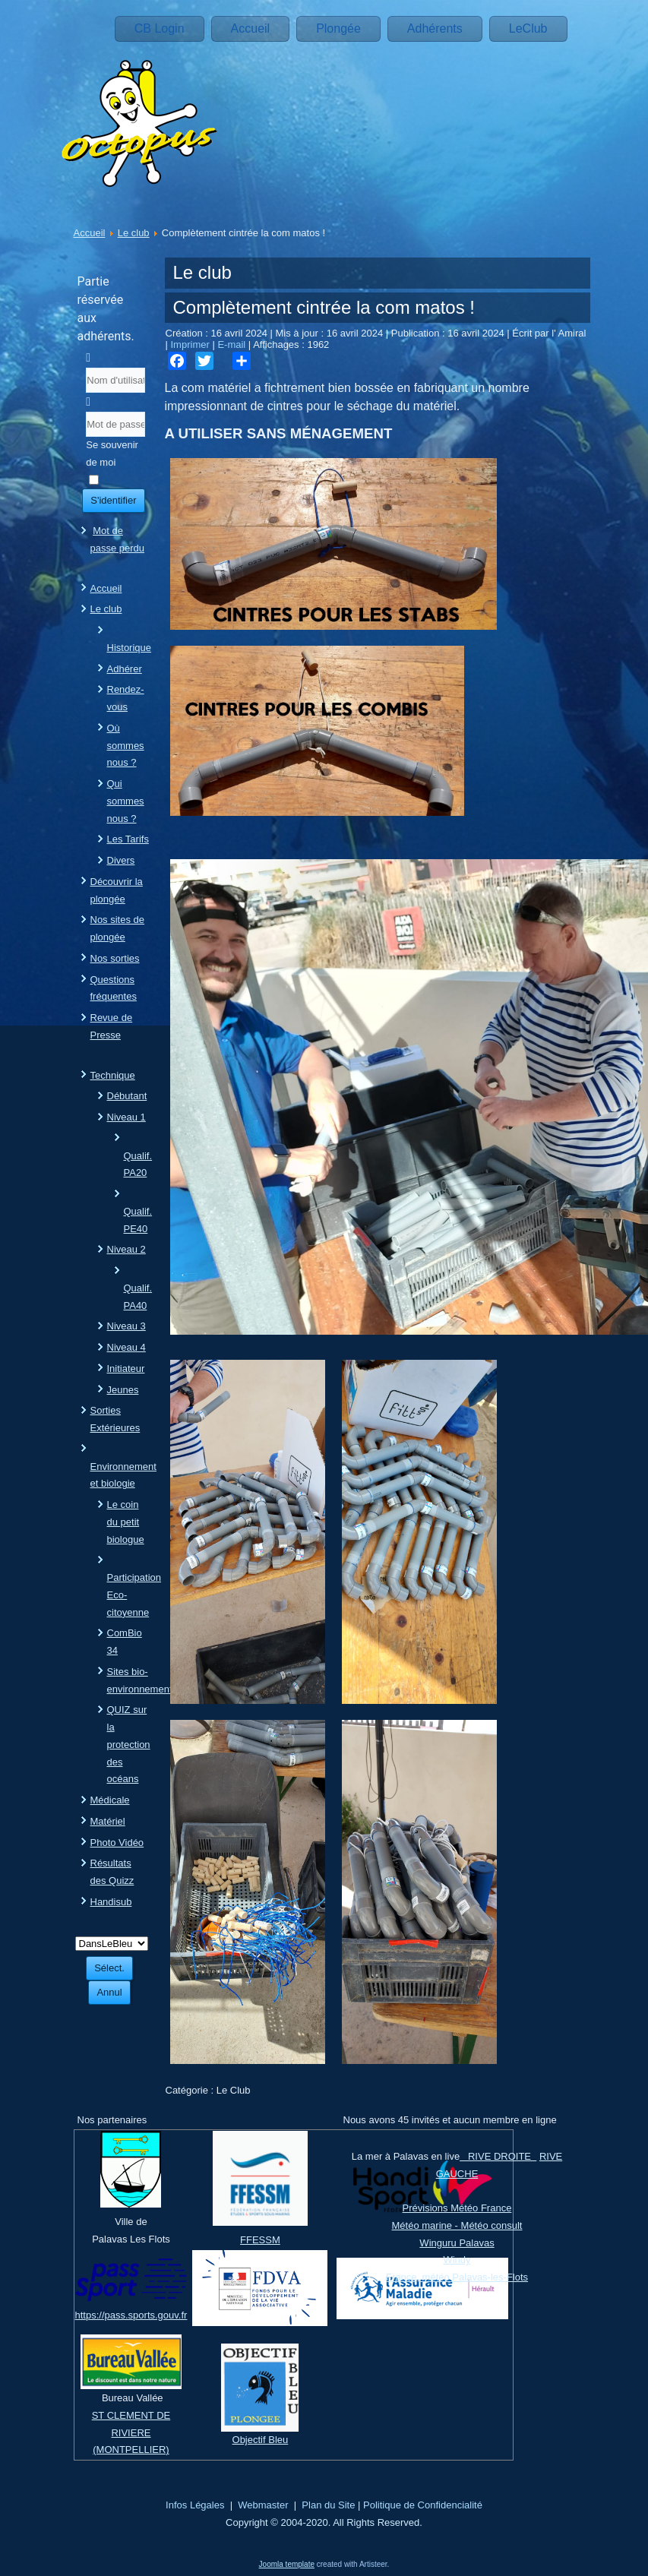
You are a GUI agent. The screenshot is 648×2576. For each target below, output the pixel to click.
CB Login (159, 28)
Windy (456, 2259)
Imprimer (192, 344)
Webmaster (263, 2505)
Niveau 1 (126, 1117)
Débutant (127, 1096)
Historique (129, 647)
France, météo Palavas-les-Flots (457, 2277)
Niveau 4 (126, 1347)
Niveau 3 (126, 1326)
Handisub (111, 1902)
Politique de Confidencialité (422, 2505)
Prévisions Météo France (457, 2208)
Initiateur (126, 1368)
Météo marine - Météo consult (457, 2225)
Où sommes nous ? (125, 745)
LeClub (528, 28)
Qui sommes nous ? (125, 801)
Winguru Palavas (456, 2243)
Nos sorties (115, 958)
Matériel (107, 1821)
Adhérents (435, 28)
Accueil (250, 28)
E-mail (232, 344)
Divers (121, 860)
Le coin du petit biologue (125, 1522)
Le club (134, 233)
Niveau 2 (126, 1249)
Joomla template (287, 2564)
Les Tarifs (128, 839)
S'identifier (113, 500)
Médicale (110, 1800)
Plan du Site (328, 2505)
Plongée (338, 28)
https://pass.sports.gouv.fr (131, 2315)
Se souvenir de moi (112, 453)
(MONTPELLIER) (131, 2449)
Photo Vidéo (117, 1842)
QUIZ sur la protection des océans (128, 1744)
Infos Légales (195, 2505)
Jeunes (123, 1389)
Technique (112, 1075)
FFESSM (260, 2240)
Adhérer (124, 669)
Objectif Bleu (260, 2439)
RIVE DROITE (498, 2156)
